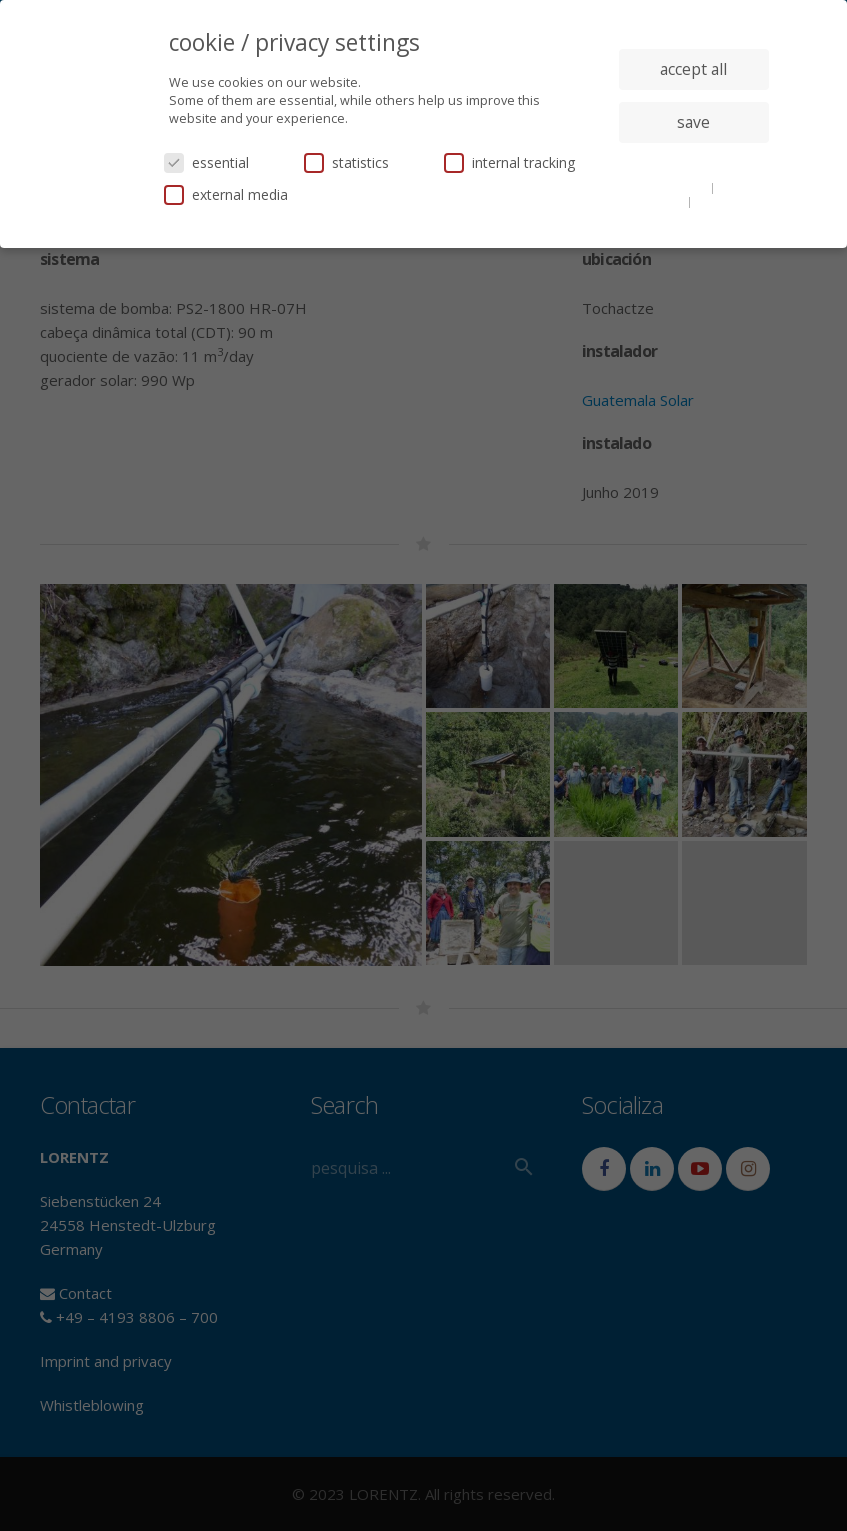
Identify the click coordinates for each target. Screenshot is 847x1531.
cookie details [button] (670, 187)
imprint (716, 201)
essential (206, 162)
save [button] (693, 122)
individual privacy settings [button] (693, 162)
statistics (346, 162)
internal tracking (509, 162)
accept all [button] (693, 69)
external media (226, 194)
